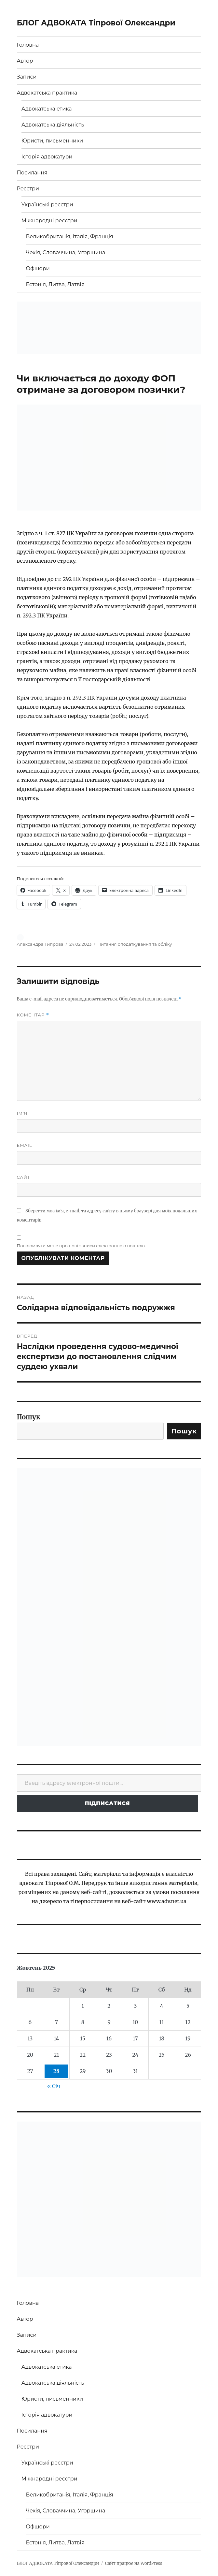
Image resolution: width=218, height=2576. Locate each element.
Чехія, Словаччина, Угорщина (65, 252)
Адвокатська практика (47, 93)
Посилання (32, 173)
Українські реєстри (47, 204)
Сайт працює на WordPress (133, 2563)
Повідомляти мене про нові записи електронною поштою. (81, 1245)
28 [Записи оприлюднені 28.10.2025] (56, 2071)
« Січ (53, 2086)
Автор (25, 61)
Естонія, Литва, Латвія (55, 284)
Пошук (29, 1417)
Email (24, 1145)
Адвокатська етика (46, 109)
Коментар (33, 1015)
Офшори (38, 268)
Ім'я (22, 1113)
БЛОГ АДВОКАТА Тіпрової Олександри (96, 22)
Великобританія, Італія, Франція (69, 236)
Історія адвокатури (47, 157)
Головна (28, 45)
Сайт (23, 1177)
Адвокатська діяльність (52, 125)
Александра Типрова (40, 944)
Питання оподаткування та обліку (135, 944)
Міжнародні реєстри (49, 220)
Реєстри (28, 188)
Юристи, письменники (52, 141)
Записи (27, 77)
